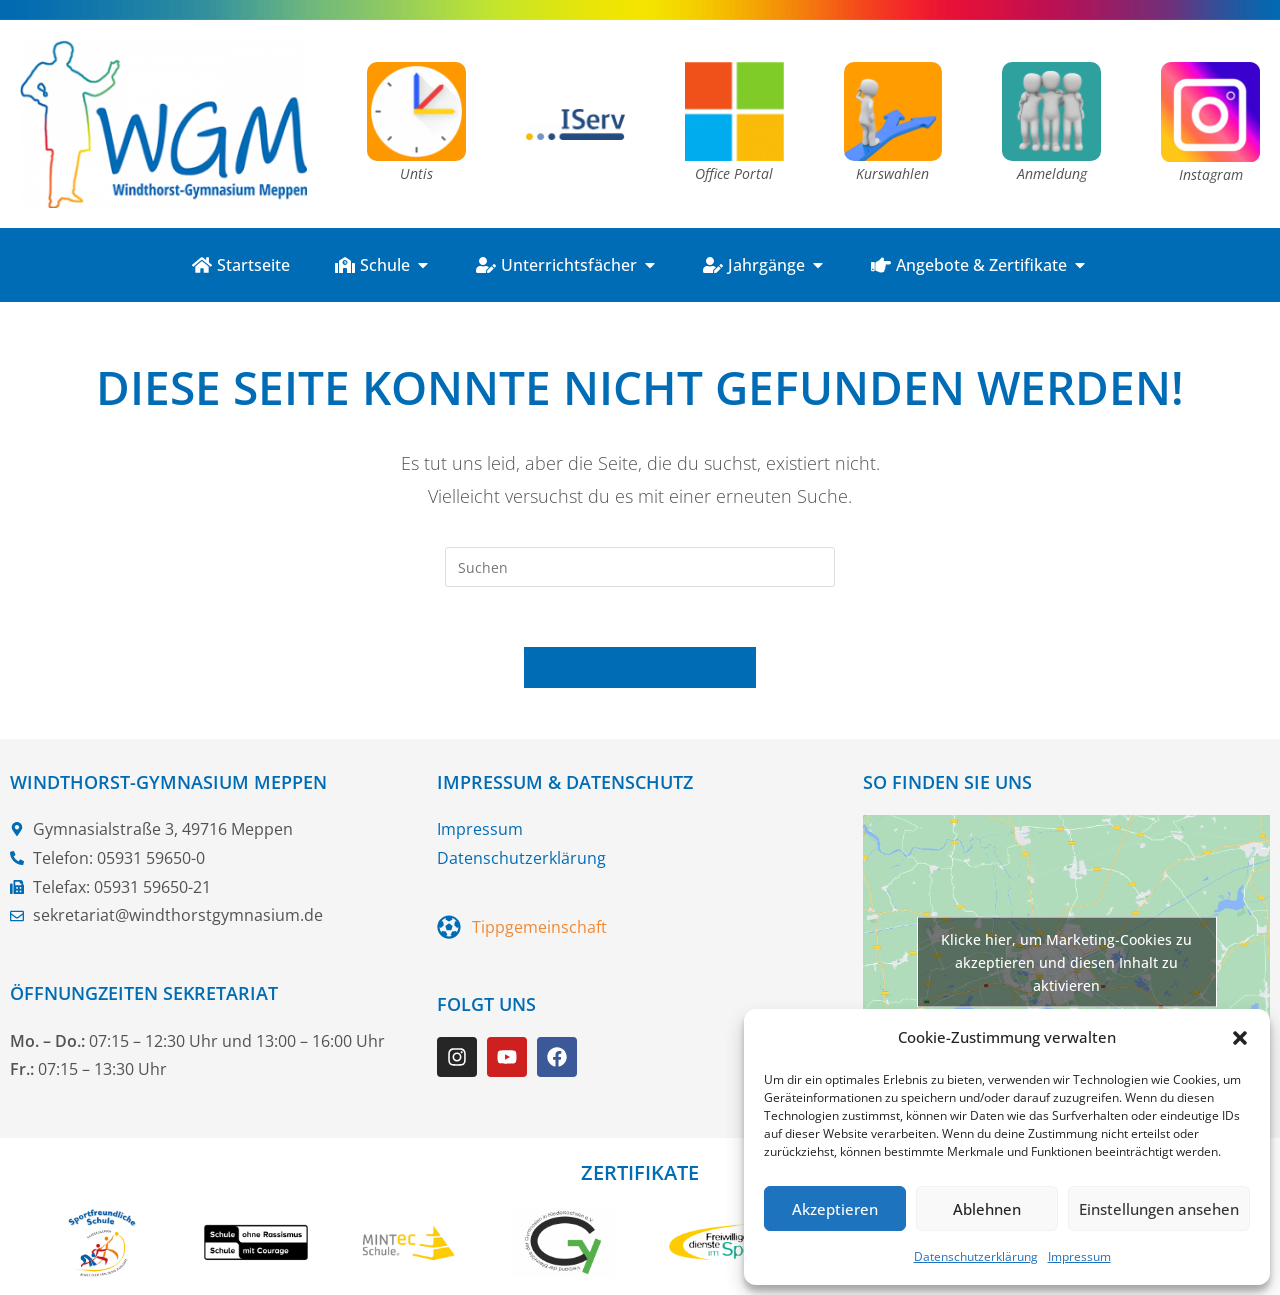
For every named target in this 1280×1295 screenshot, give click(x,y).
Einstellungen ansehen (1159, 1209)
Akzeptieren (835, 1209)
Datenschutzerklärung (976, 1256)
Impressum (1079, 1256)
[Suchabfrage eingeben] (640, 567)
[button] (1240, 1038)
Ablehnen (987, 1209)
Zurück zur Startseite (639, 668)
